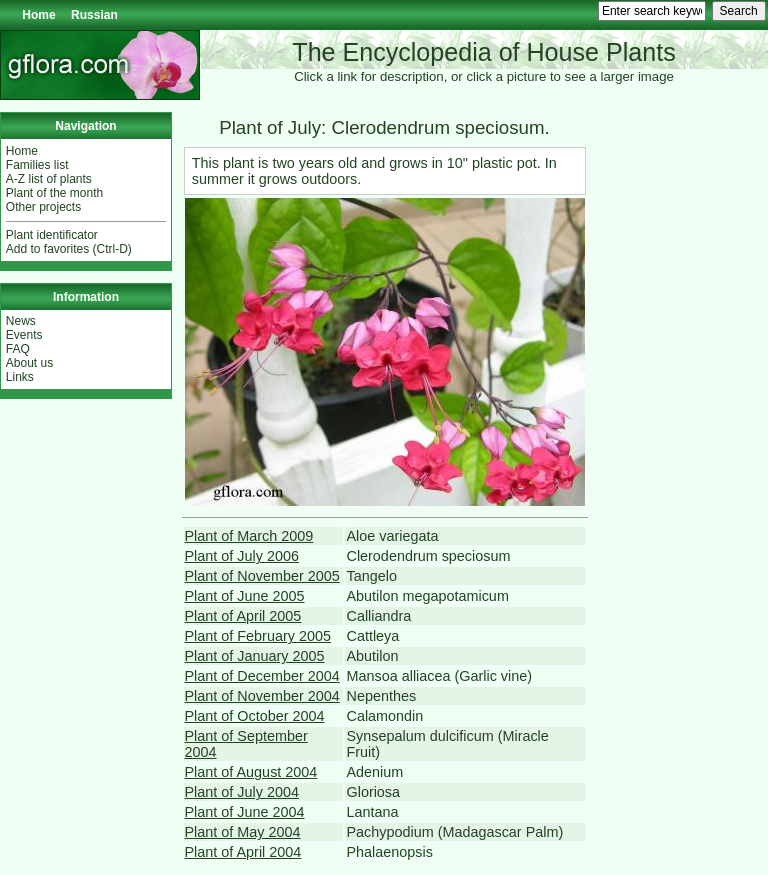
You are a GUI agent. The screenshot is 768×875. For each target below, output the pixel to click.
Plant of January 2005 (255, 656)
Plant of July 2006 (242, 556)
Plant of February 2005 (258, 636)
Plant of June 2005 (245, 596)
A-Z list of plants (49, 179)
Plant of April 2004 (243, 852)
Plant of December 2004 (262, 676)
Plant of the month (54, 193)
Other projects (43, 207)
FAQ (18, 349)
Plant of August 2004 (251, 772)
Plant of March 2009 (249, 536)
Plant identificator (52, 235)
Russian (94, 15)
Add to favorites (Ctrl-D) (69, 249)
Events (24, 335)
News (21, 321)
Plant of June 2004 (245, 812)
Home (38, 15)
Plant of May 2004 (243, 832)
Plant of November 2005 (262, 576)
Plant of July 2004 (242, 792)
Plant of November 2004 (262, 696)
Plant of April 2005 (243, 616)
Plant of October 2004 (255, 716)
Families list (37, 165)
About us (29, 363)
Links (20, 377)
